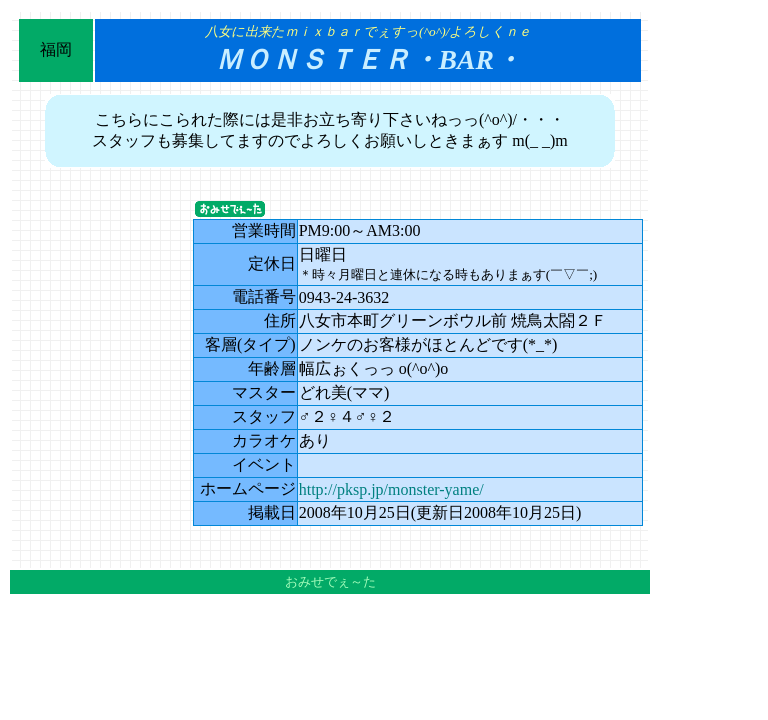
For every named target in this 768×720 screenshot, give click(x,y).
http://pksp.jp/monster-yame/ (391, 489)
